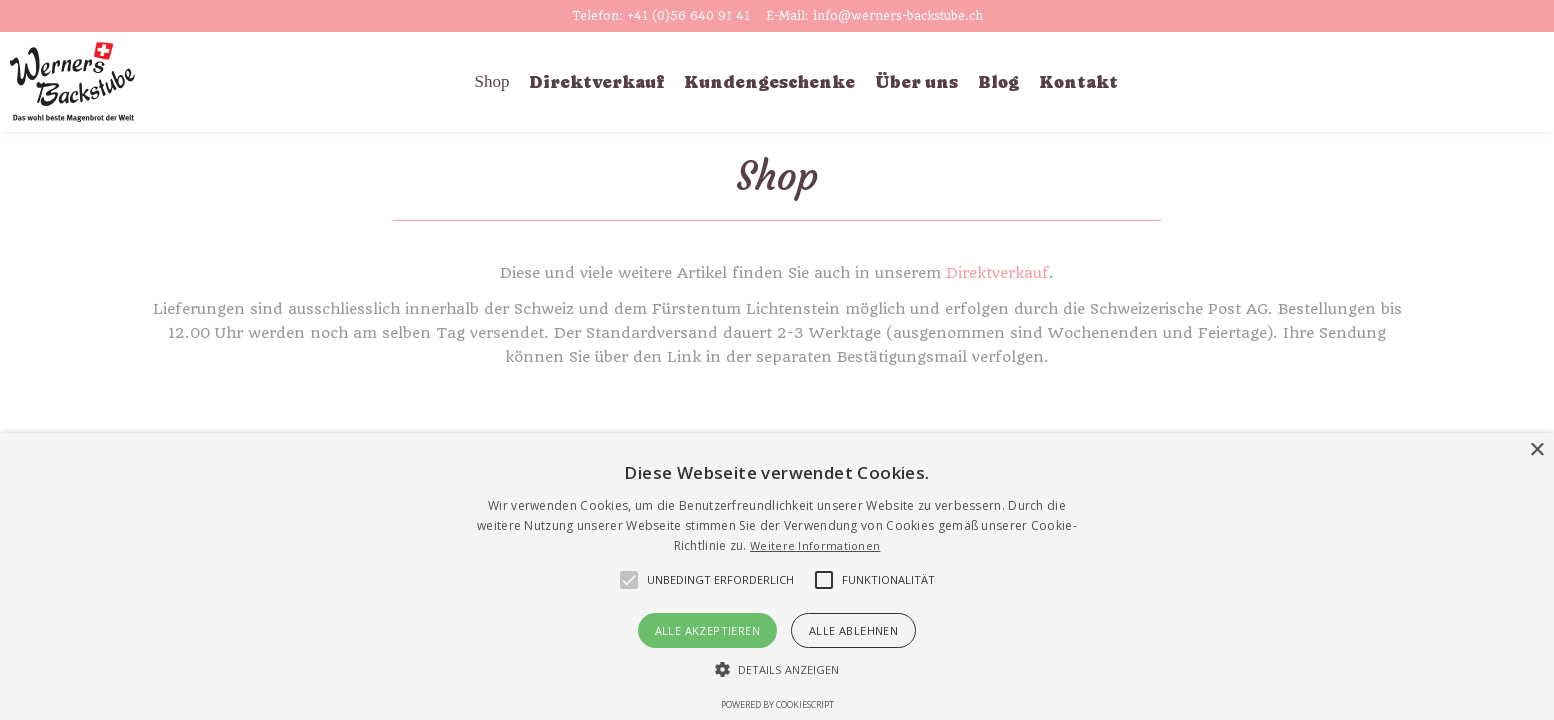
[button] (720, 580)
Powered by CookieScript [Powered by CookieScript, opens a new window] (777, 704)
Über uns (916, 82)
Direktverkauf (596, 82)
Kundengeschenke (769, 82)
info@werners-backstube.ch (898, 16)
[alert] (777, 576)
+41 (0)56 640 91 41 (688, 16)
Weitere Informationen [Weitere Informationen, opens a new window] (815, 545)
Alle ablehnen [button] (853, 630)
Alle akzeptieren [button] (707, 630)
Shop (492, 81)
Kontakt (1078, 82)
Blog (998, 82)
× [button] (1536, 450)
